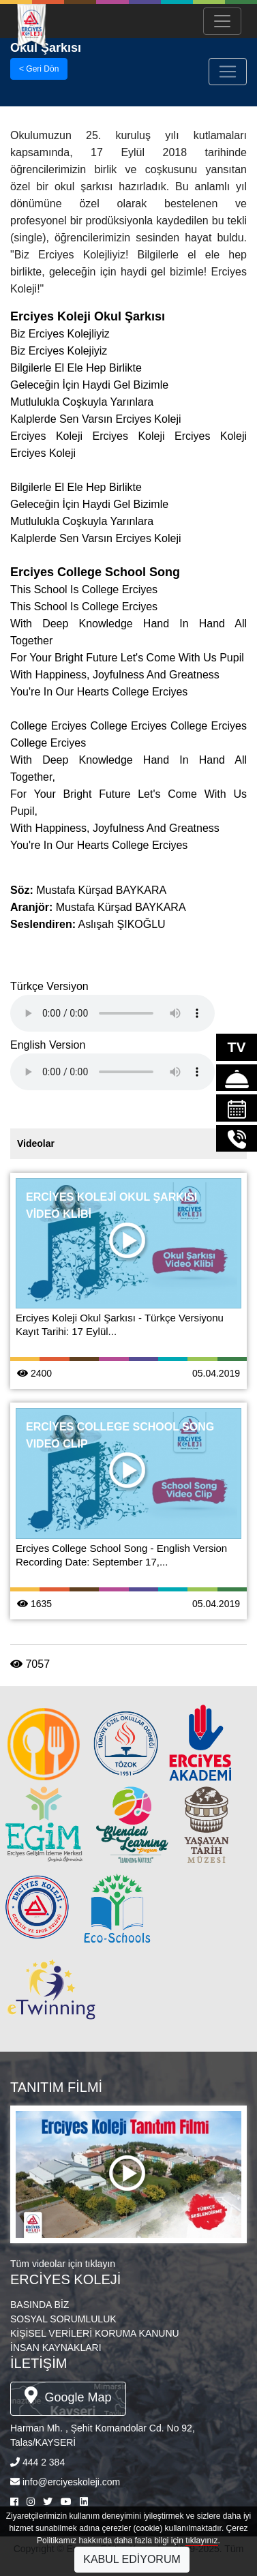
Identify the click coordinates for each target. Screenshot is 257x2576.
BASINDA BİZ (39, 2304)
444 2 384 (43, 2462)
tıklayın (100, 2263)
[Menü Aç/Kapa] (222, 21)
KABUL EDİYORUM (132, 2559)
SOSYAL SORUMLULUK (63, 2318)
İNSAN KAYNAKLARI (56, 2347)
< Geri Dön (39, 69)
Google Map (68, 2395)
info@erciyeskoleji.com (71, 2481)
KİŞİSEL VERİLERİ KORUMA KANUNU (94, 2333)
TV (237, 1047)
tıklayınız (201, 2540)
